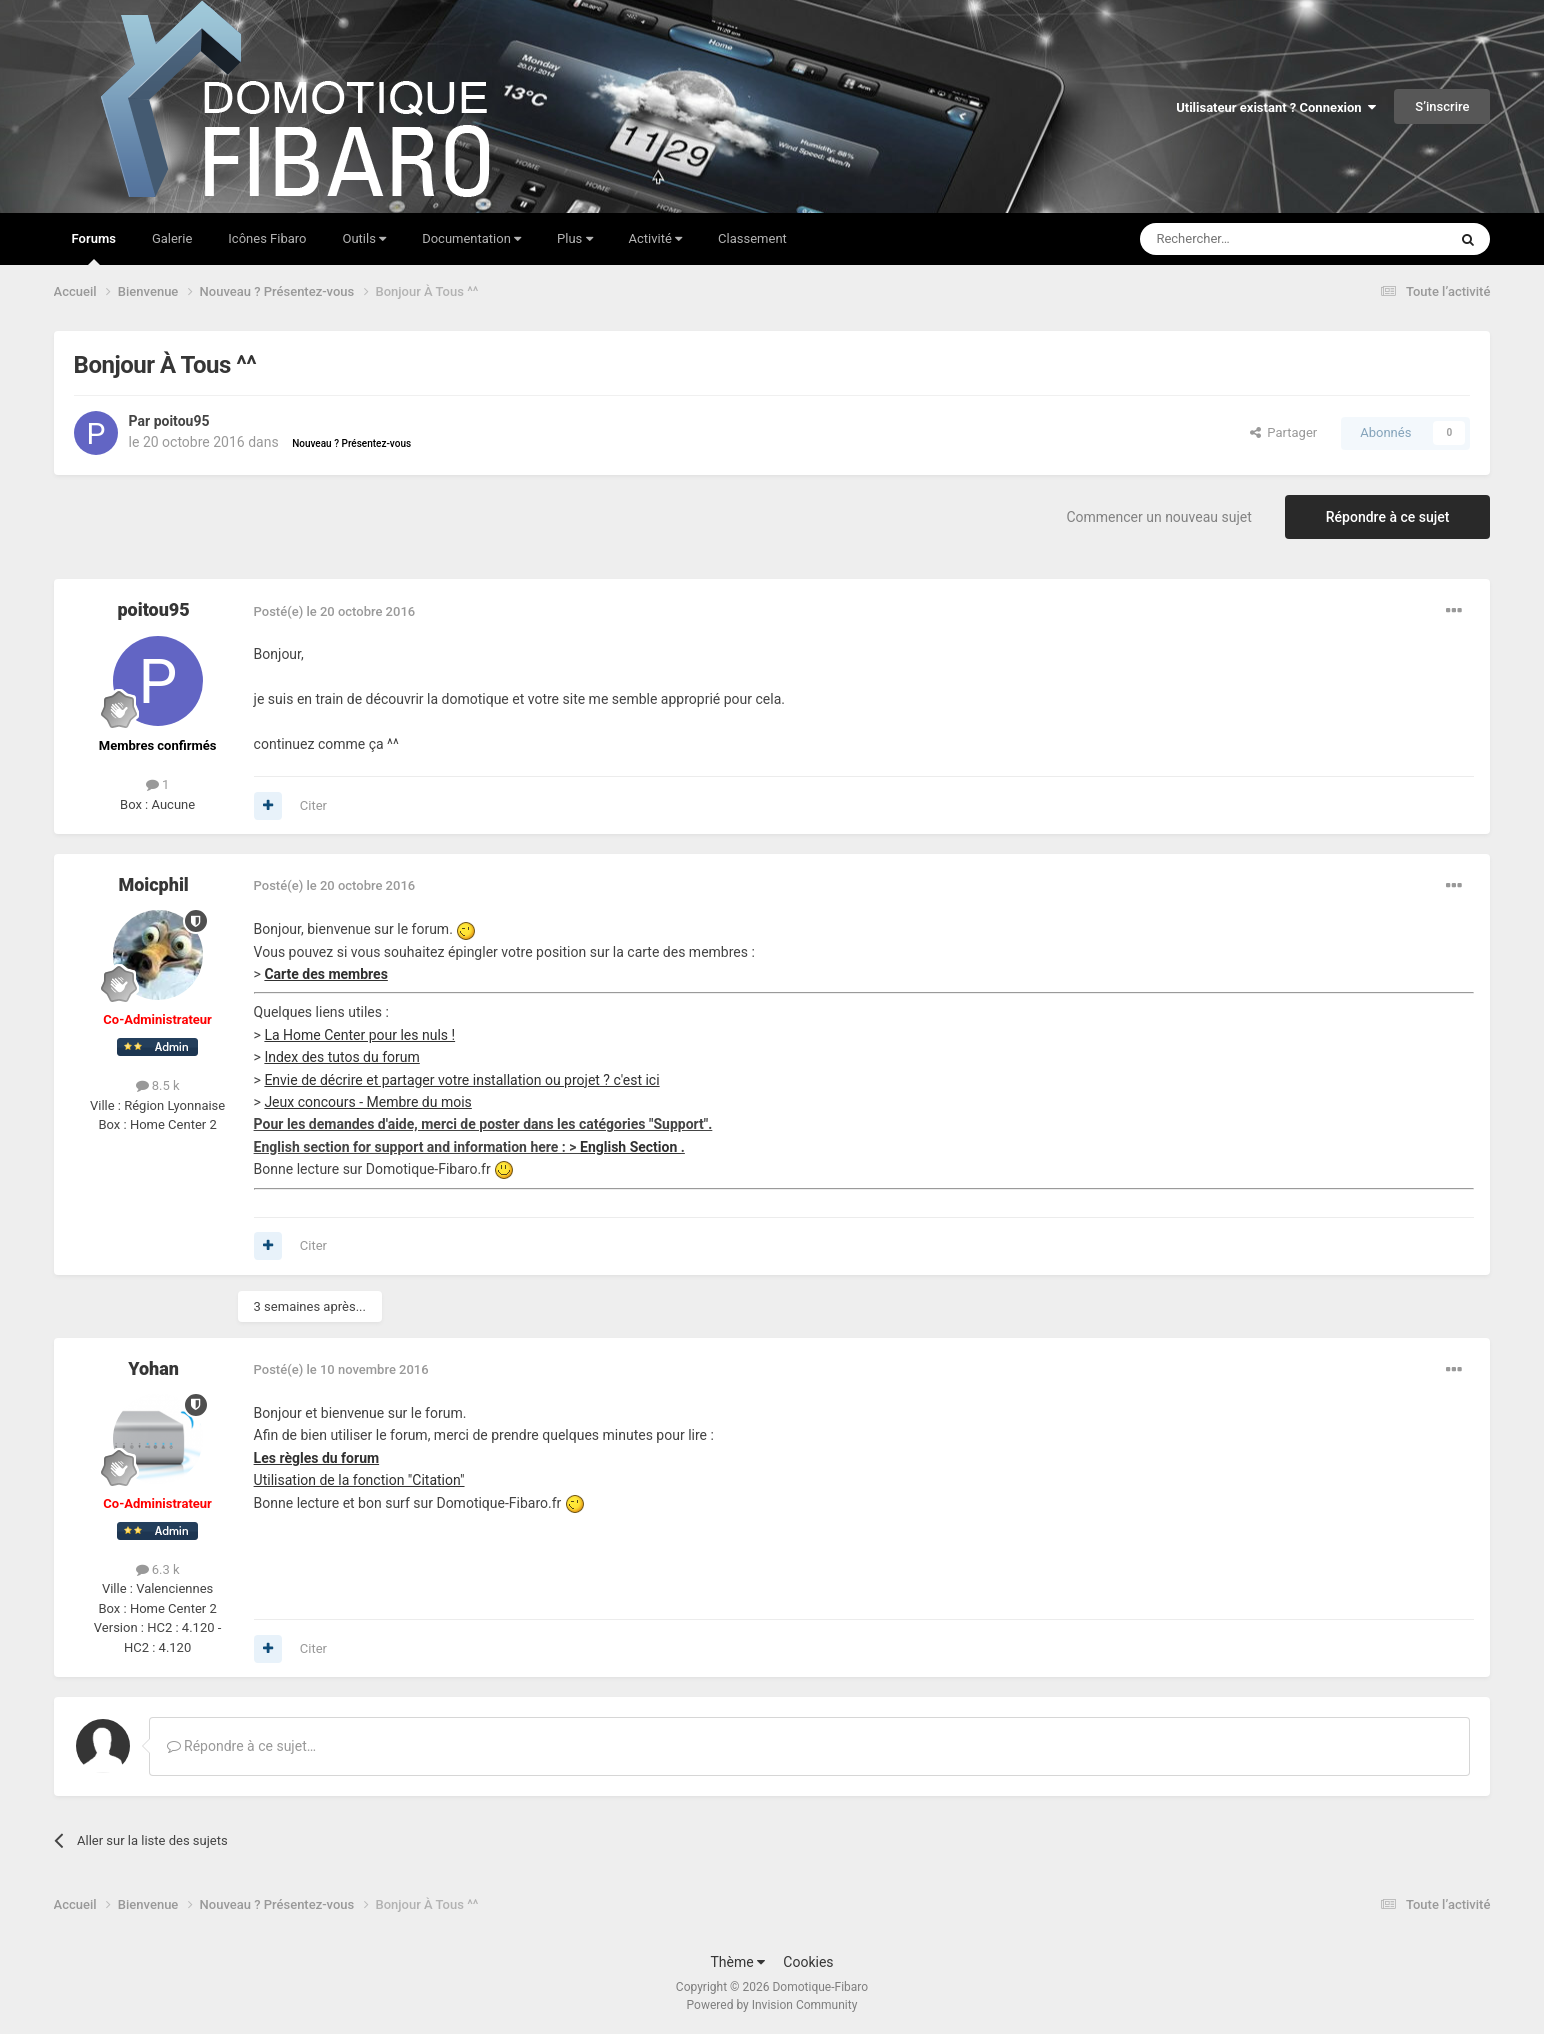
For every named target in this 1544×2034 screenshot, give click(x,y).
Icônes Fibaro (267, 238)
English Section (630, 1147)
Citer (313, 805)
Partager (1283, 432)
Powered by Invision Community (772, 2005)
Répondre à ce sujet (1388, 517)
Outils (365, 238)
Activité (656, 238)
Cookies (808, 1962)
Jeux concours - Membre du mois (367, 1102)
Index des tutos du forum (341, 1057)
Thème (737, 1962)
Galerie (172, 238)
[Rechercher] (1252, 239)
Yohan (153, 1368)
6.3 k (158, 1569)
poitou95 (182, 421)
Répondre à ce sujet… (241, 1746)
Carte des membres (325, 974)
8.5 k (158, 1085)
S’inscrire (1442, 106)
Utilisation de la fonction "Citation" (359, 1480)
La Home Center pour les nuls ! (359, 1035)
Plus (574, 238)
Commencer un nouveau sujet (1158, 517)
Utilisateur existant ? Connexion (1276, 107)
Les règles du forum (317, 1458)
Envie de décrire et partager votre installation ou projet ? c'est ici (461, 1080)
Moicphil (153, 884)
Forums (94, 248)
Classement (752, 238)
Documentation (471, 238)
